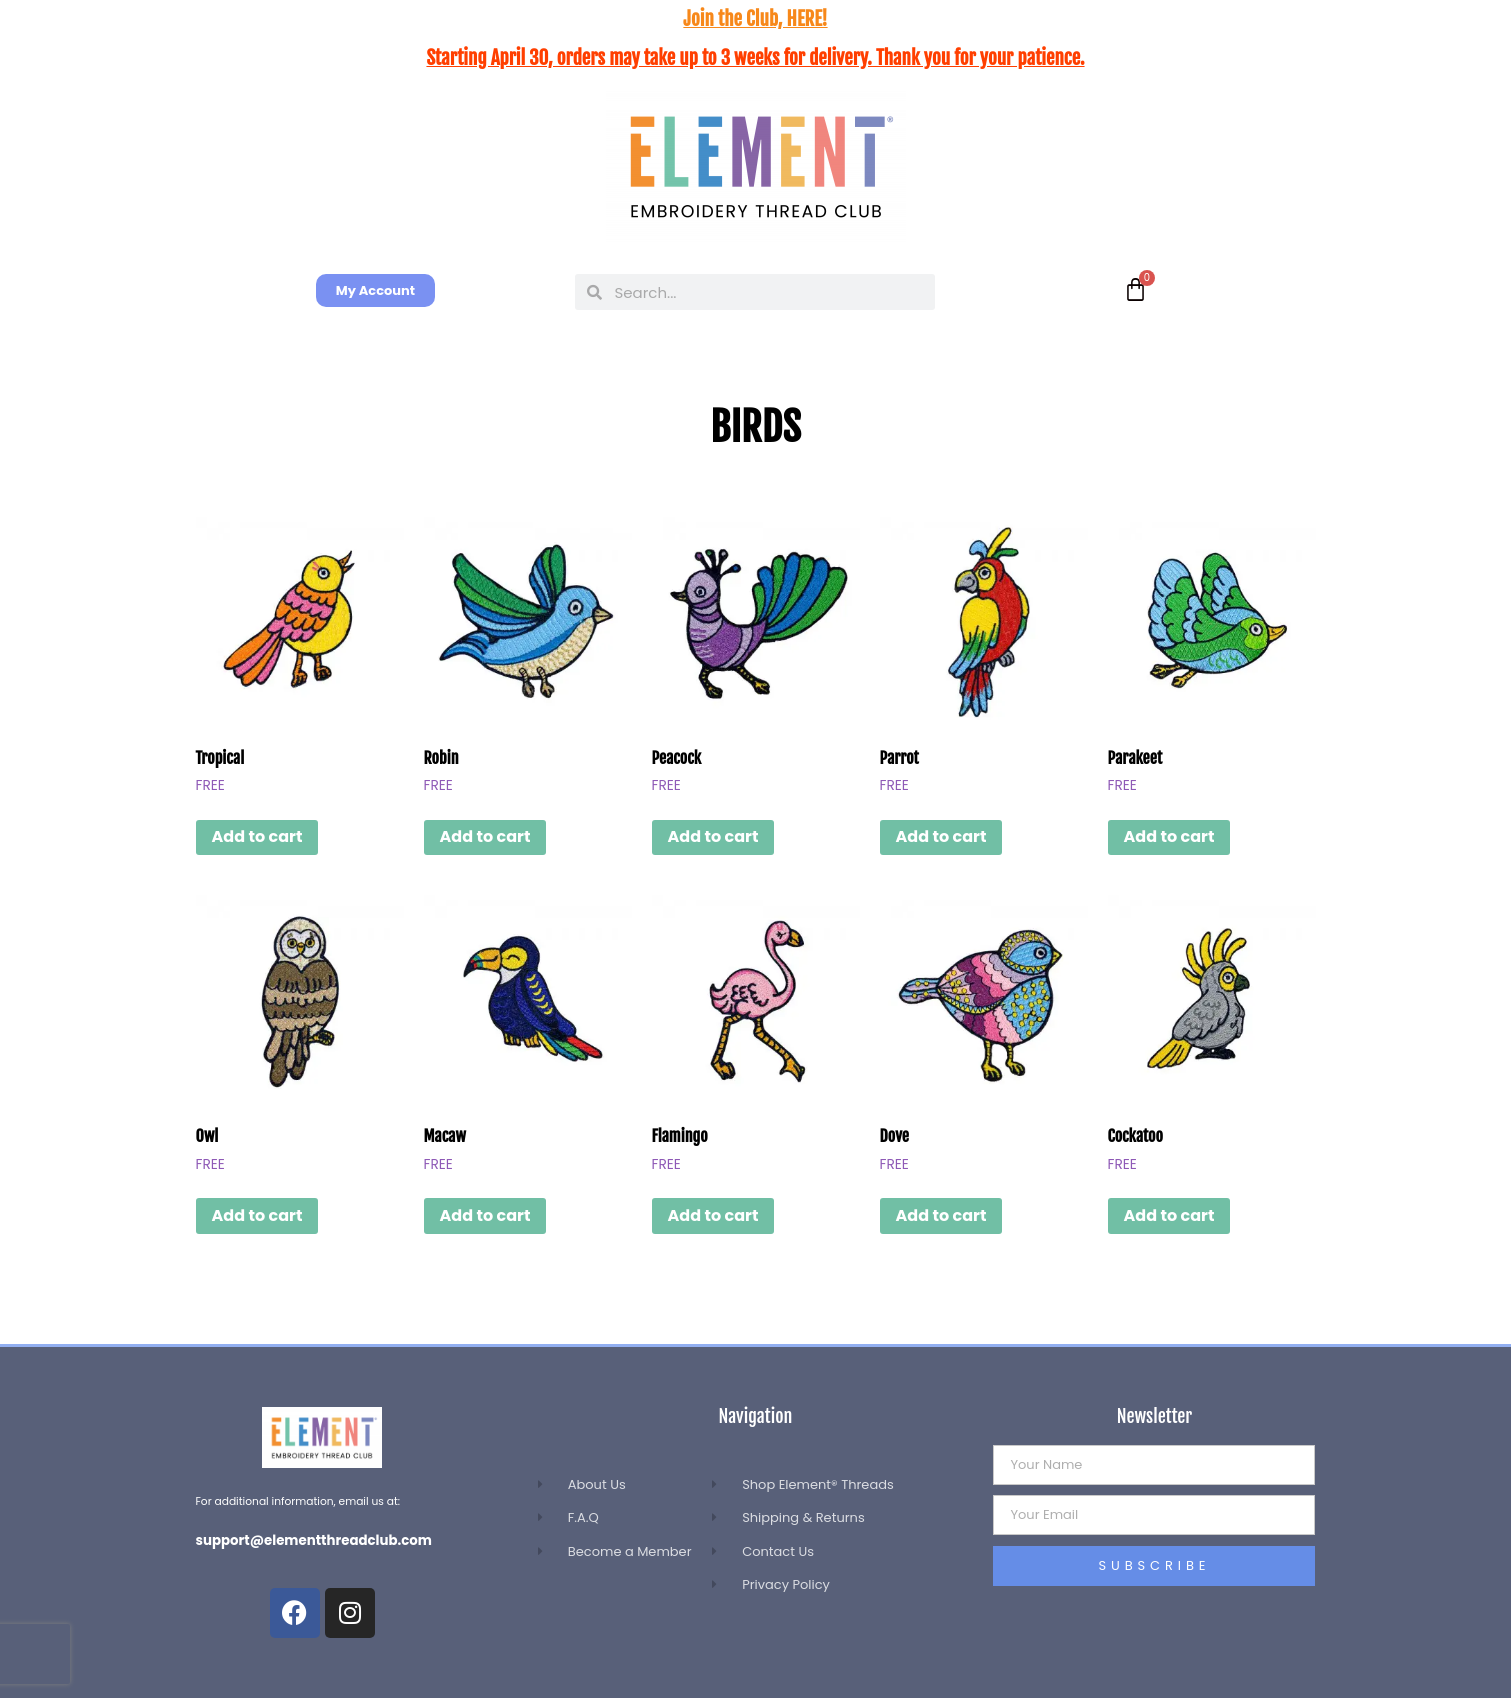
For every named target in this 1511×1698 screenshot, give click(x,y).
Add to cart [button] (257, 836)
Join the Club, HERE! (755, 19)
